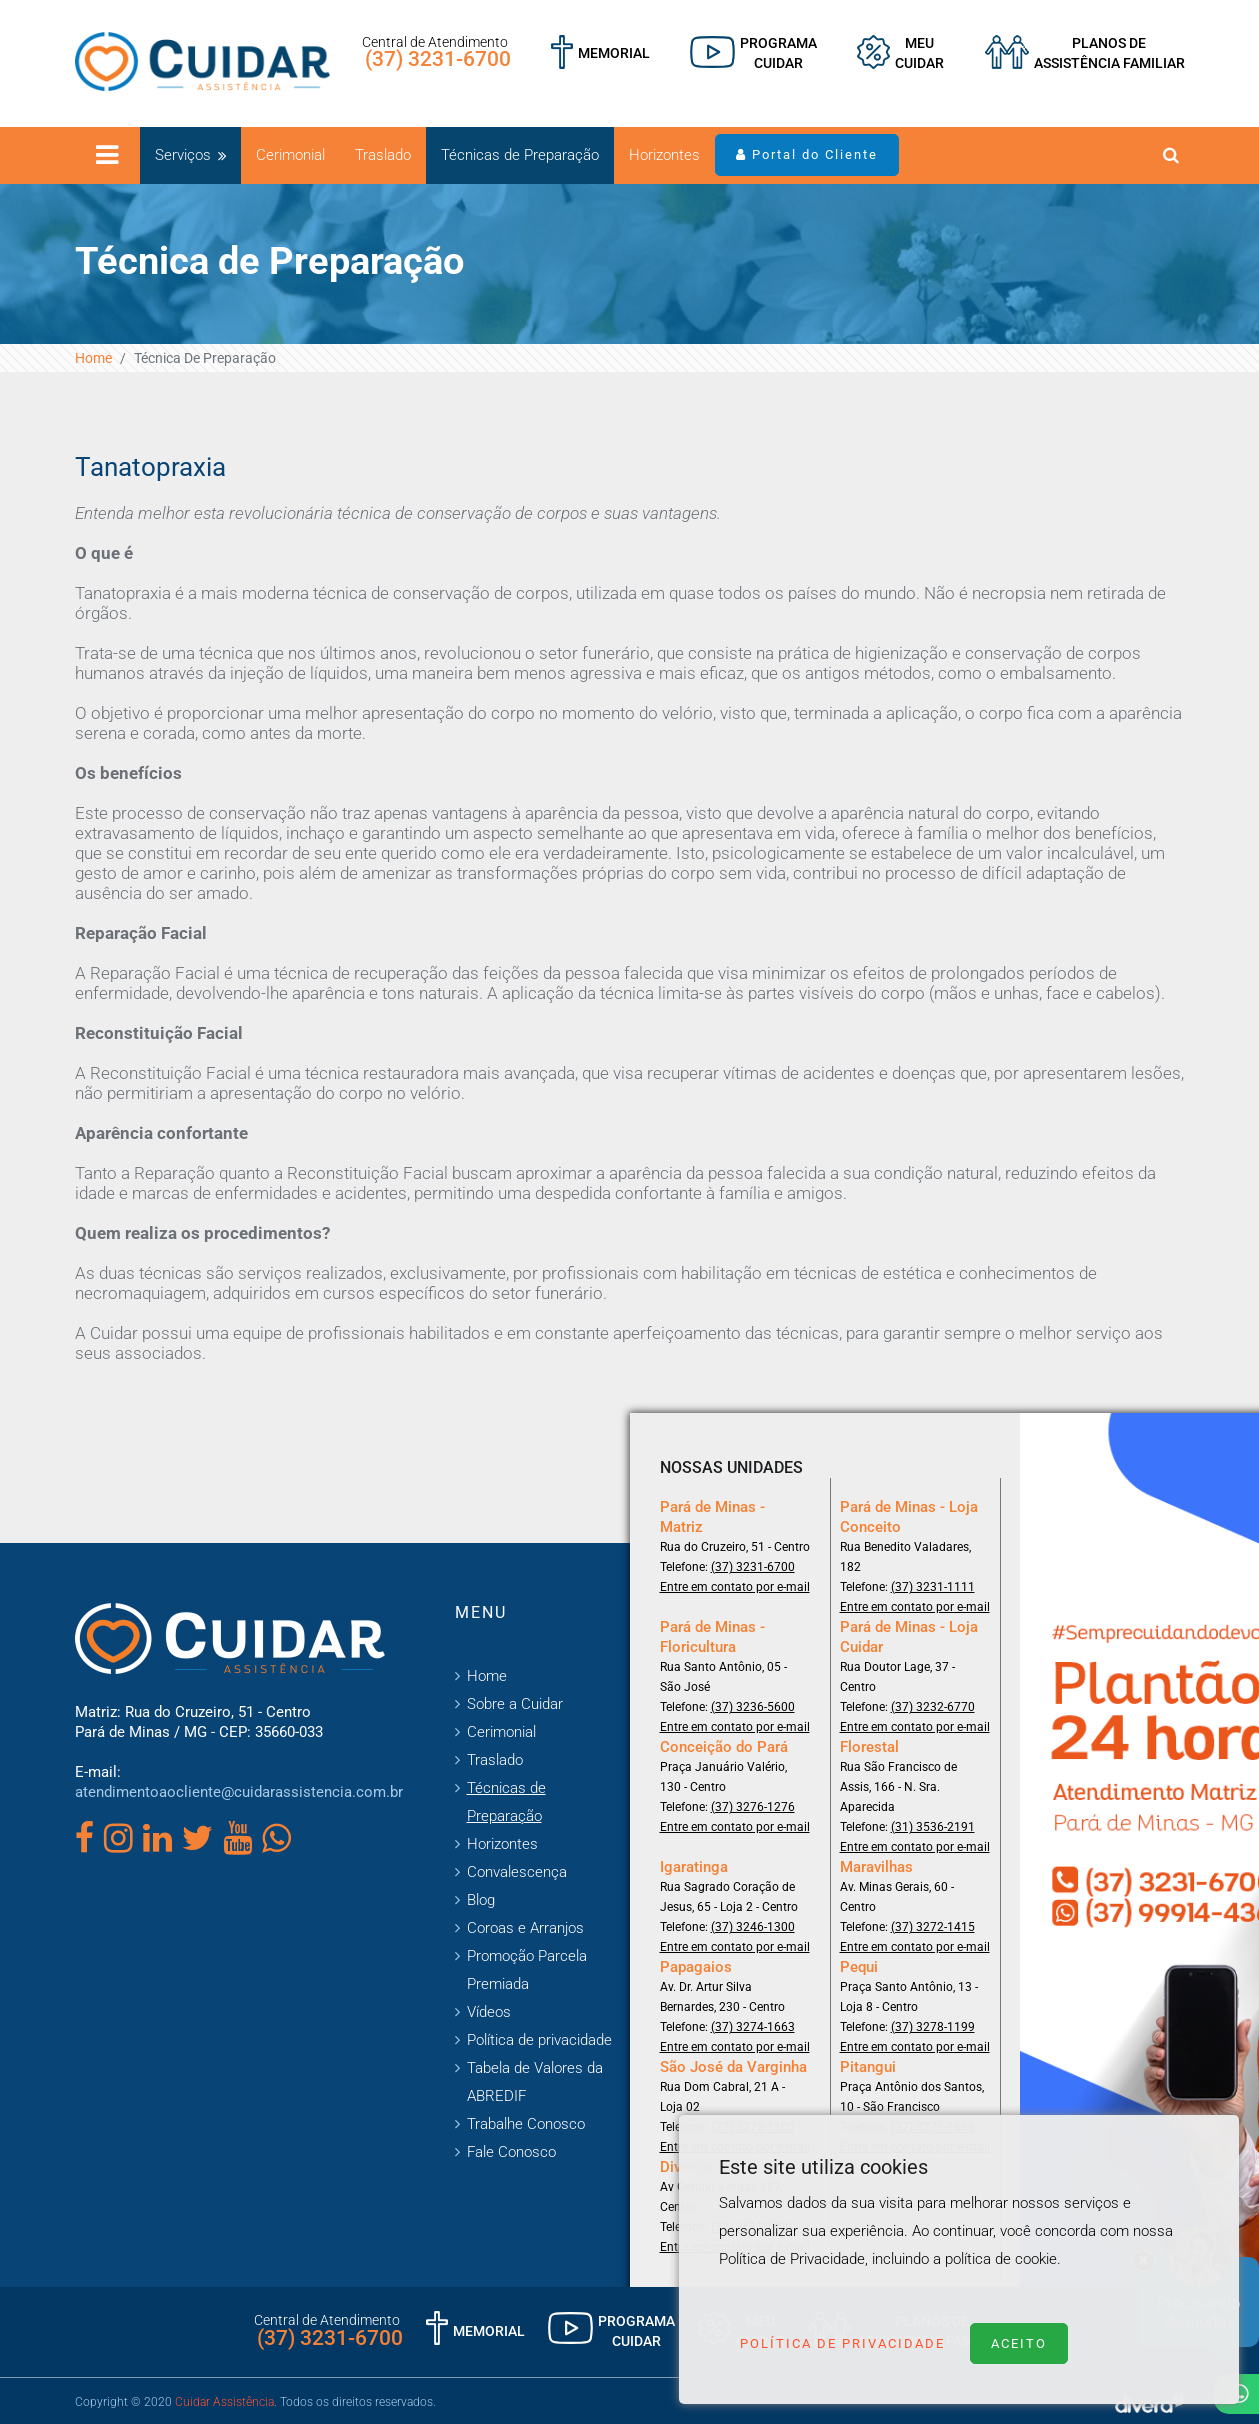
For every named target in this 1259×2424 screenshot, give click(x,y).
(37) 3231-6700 (438, 59)
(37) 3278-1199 (933, 2027)
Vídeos (489, 2012)
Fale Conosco (511, 2152)
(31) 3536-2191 (933, 1827)
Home (93, 358)
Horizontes (664, 155)
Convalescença (517, 1872)
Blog (481, 1900)
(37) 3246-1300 (753, 1927)
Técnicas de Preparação (520, 155)
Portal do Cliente (807, 154)
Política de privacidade (539, 2040)
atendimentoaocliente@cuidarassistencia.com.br (239, 1792)
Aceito (1019, 2343)
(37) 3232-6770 (933, 1707)
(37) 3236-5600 (753, 1707)
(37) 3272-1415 (933, 1927)
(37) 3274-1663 (753, 2027)
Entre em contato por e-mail (735, 1587)
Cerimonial (290, 155)
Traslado (383, 155)
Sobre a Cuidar (515, 1704)
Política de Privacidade (842, 2343)
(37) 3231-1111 (933, 1587)
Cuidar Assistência (224, 2402)
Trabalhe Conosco (526, 2124)
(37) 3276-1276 (753, 1807)
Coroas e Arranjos (525, 1928)
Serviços (183, 155)
